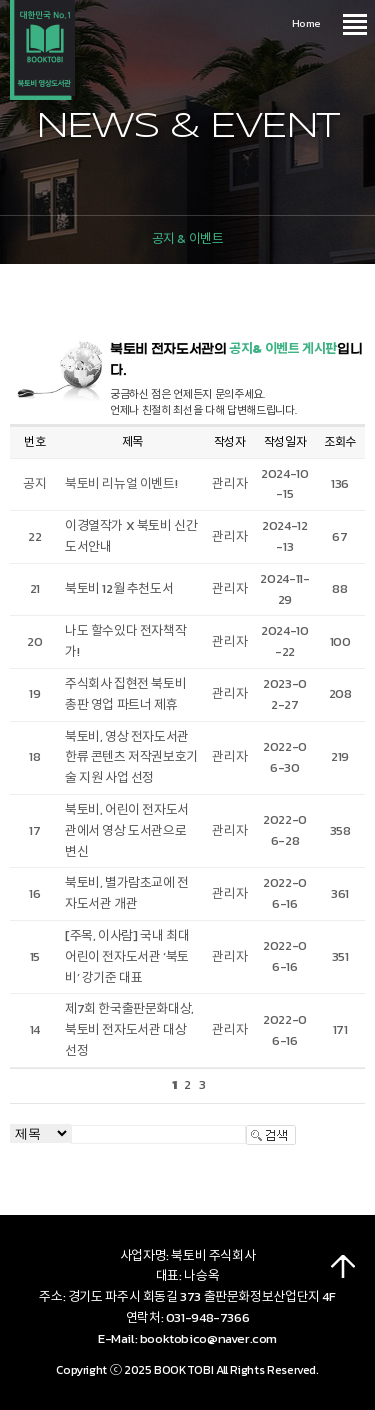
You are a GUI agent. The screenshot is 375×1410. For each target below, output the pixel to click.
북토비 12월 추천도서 (119, 588)
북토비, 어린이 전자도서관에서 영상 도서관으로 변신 (127, 830)
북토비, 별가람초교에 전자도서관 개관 (127, 893)
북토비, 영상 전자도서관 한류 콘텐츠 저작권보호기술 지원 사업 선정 (131, 757)
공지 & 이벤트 (188, 238)
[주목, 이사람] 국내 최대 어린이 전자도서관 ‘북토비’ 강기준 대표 (127, 956)
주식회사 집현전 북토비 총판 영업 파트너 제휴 (125, 694)
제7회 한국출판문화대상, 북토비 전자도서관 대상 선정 (129, 1029)
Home (306, 23)
